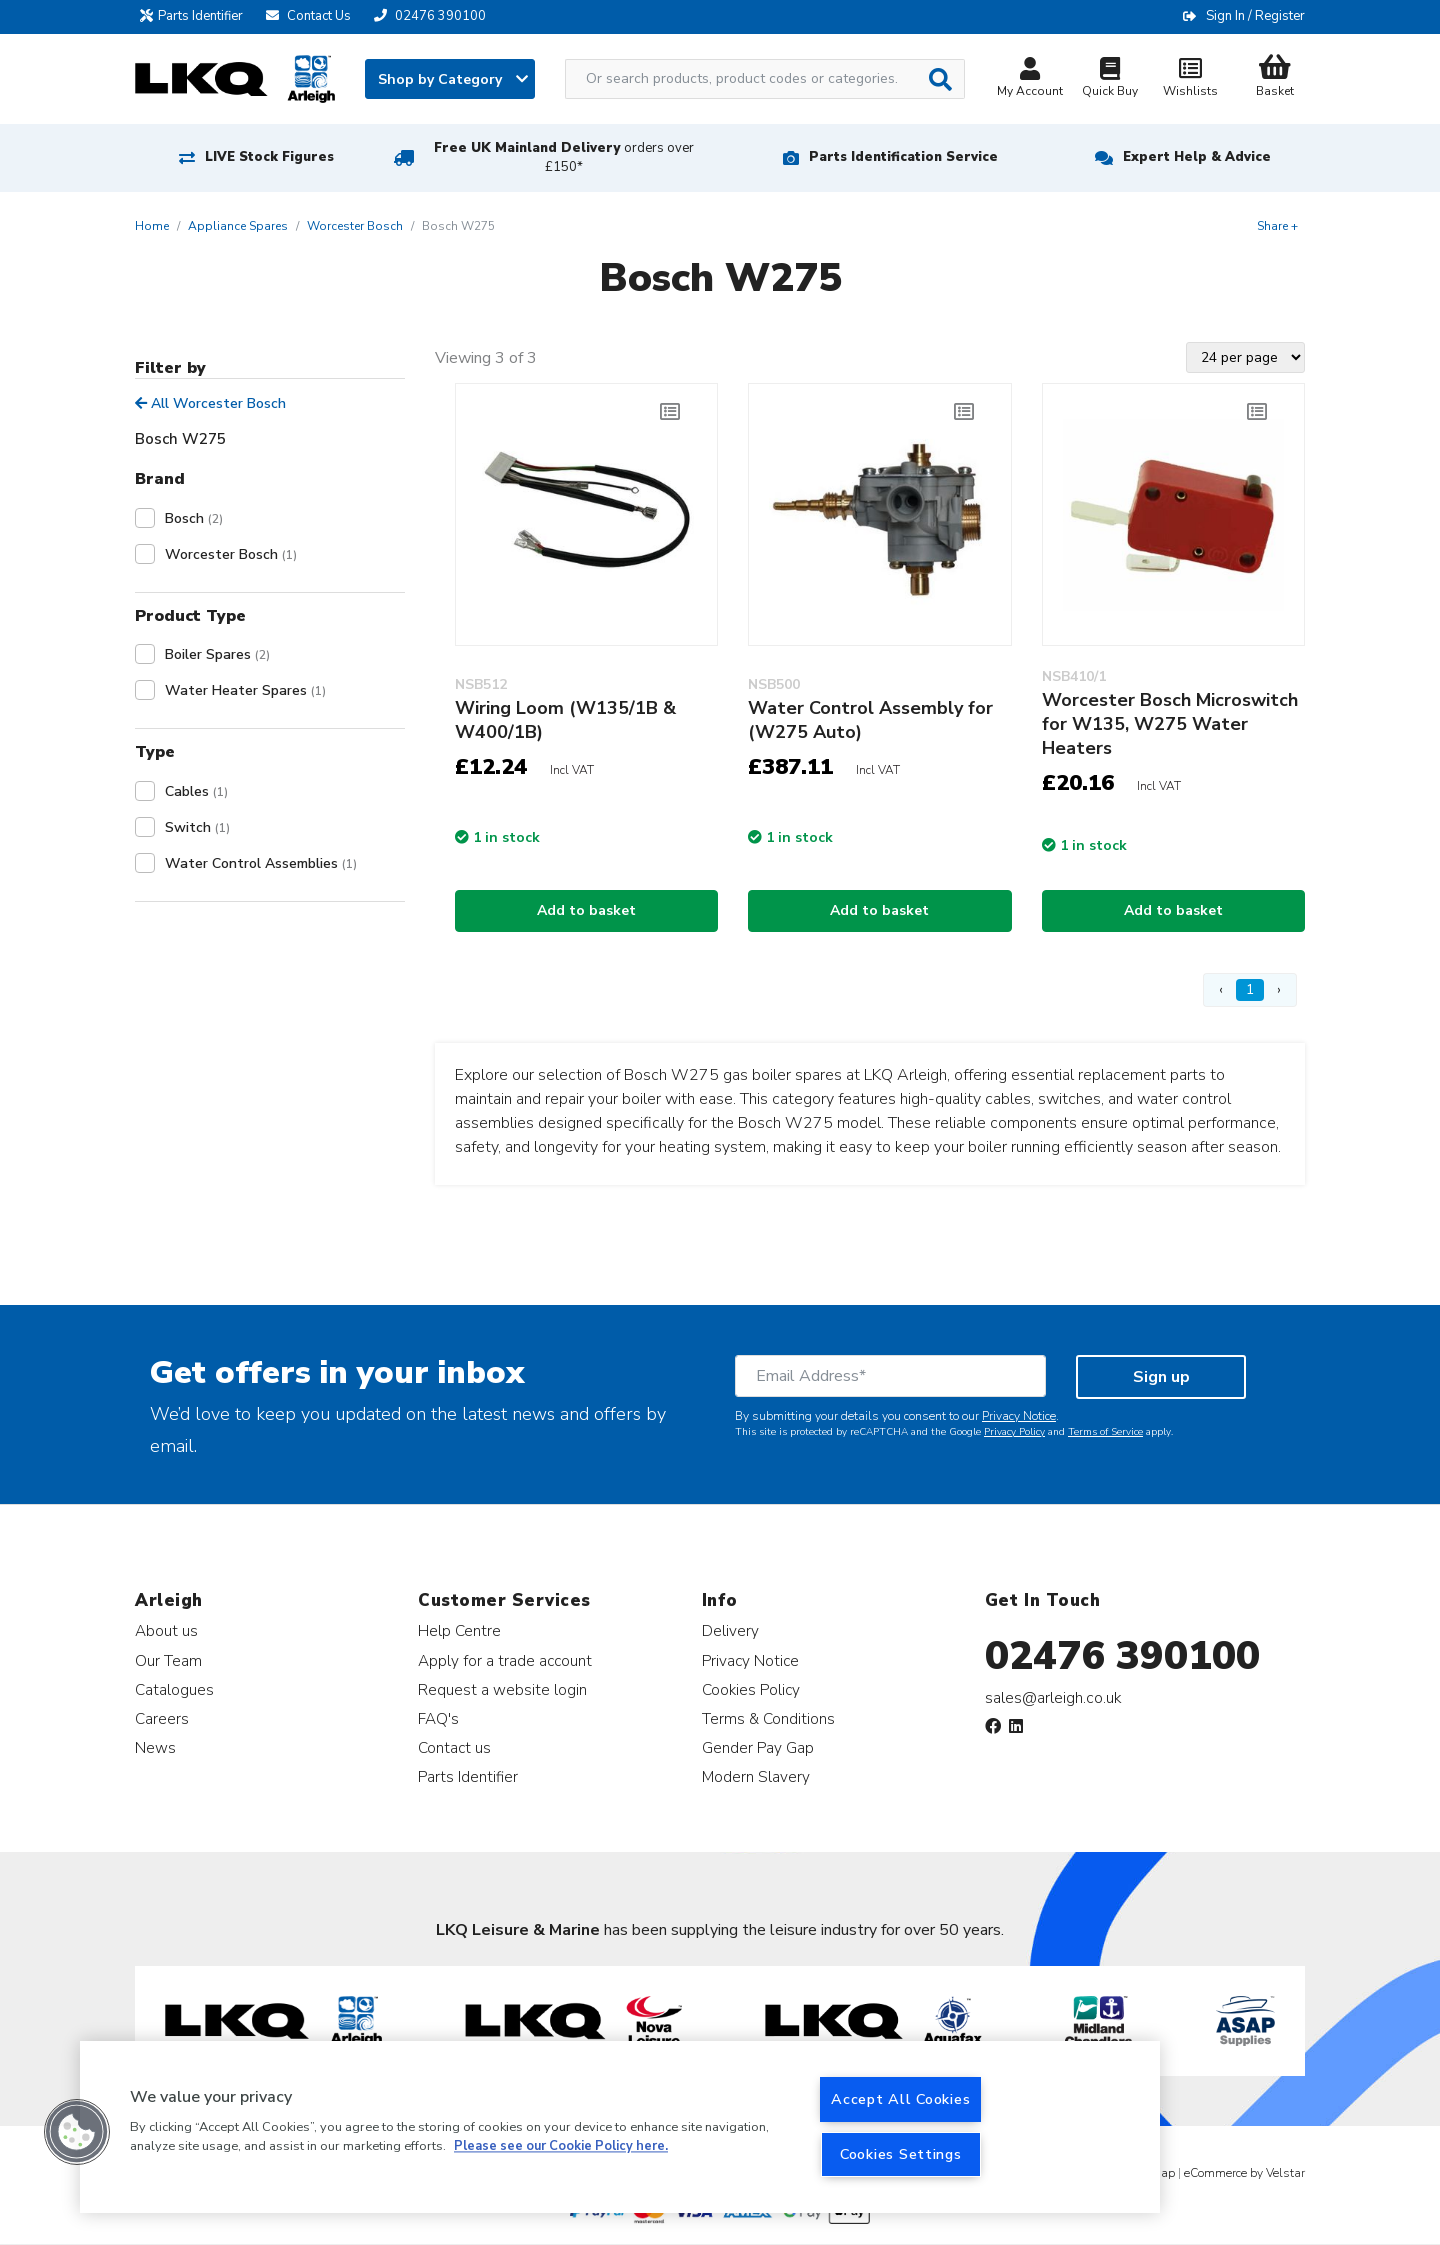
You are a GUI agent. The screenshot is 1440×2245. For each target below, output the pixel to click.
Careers (162, 1718)
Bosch (194, 518)
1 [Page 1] (1250, 989)
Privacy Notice (1019, 1416)
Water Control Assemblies (261, 863)
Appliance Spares (238, 226)
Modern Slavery (756, 1776)
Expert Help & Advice (1197, 157)
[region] (620, 2127)
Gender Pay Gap (758, 1747)
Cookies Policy (751, 1689)
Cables (196, 791)
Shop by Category (453, 79)
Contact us (454, 1747)
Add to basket (586, 910)
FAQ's (438, 1718)
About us (166, 1630)
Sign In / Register (1255, 16)
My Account (1030, 79)
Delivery (730, 1630)
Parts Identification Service (903, 157)
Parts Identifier (196, 16)
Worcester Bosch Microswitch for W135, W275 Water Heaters (1170, 724)
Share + (1277, 226)
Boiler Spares (217, 654)
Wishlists (1190, 79)
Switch (197, 827)
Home (152, 226)
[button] (77, 2132)
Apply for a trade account (505, 1660)
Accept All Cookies (900, 2099)
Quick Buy (1110, 79)
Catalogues (174, 1689)
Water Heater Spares (245, 690)
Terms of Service (1105, 1432)
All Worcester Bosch (210, 403)
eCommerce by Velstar (1244, 2173)
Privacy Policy (1014, 1432)
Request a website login (502, 1689)
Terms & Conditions (768, 1718)
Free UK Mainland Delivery (564, 157)
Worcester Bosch (355, 226)
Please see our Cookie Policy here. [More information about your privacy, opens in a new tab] (561, 2147)
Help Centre (459, 1630)
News (155, 1747)
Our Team (168, 1660)
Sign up (1161, 1377)
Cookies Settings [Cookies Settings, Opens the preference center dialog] (901, 2154)
